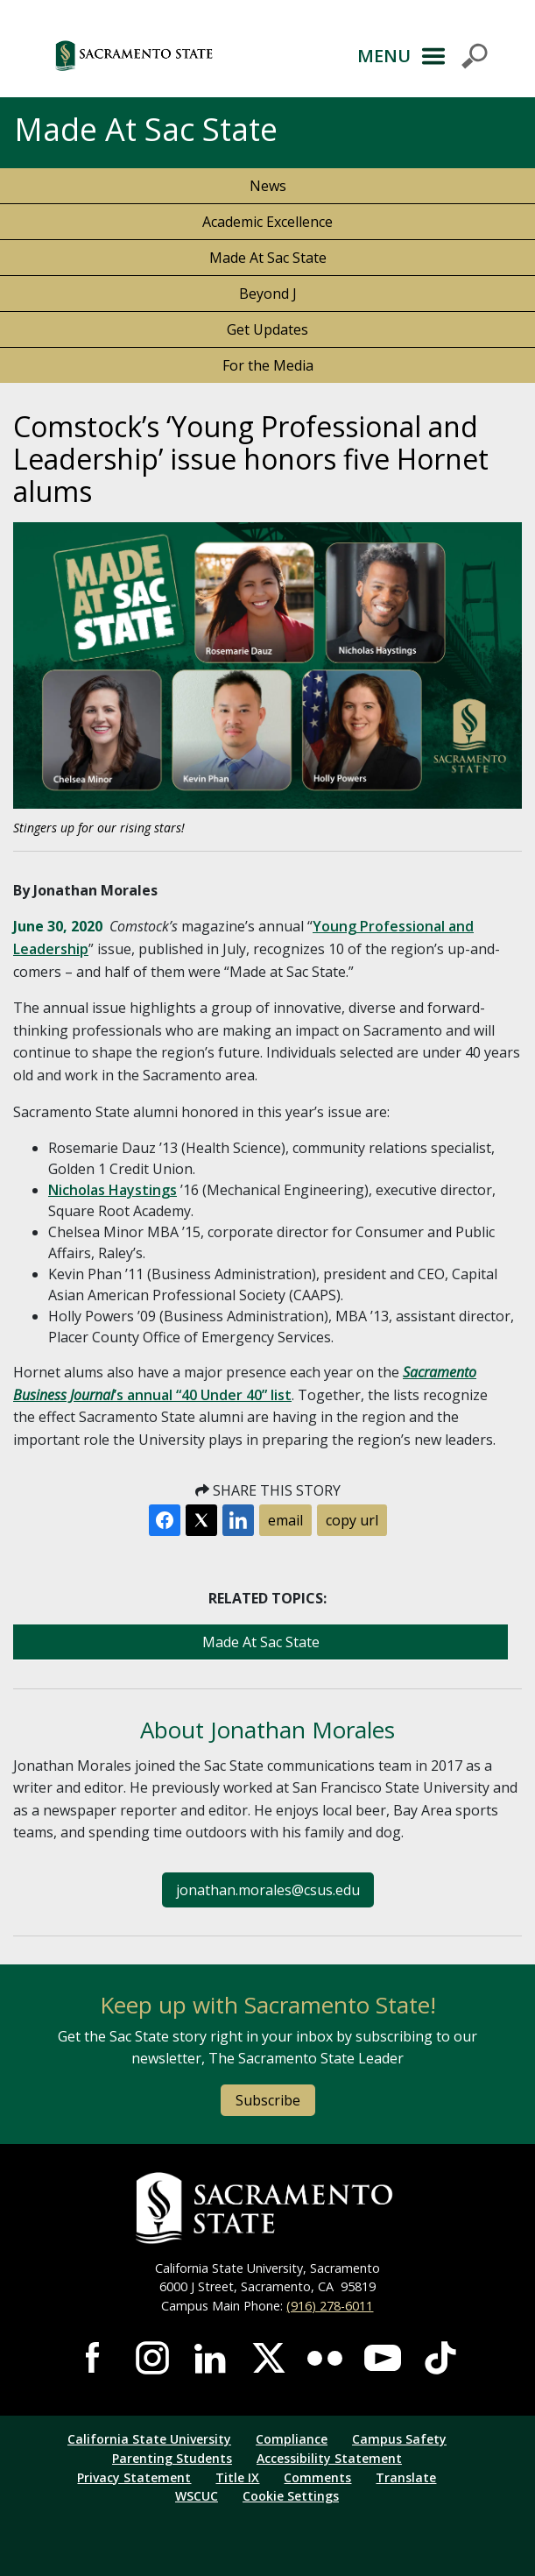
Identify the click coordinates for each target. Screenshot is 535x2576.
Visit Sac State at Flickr (325, 2358)
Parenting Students (172, 2458)
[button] (185, 55)
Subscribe (268, 2100)
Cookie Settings (291, 2496)
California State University (149, 2439)
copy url (352, 1520)
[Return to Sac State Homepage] (267, 2208)
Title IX (237, 2477)
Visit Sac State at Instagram (152, 2358)
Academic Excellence (267, 221)
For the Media (267, 365)
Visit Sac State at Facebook (94, 2358)
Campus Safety (399, 2439)
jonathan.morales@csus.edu (268, 1890)
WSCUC (196, 2496)
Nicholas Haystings (112, 1190)
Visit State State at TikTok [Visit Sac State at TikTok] (440, 2358)
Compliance (291, 2439)
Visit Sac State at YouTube (383, 2358)
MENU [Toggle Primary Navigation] (384, 55)
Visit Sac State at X (268, 2358)
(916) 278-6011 (329, 2305)
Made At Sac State (268, 257)
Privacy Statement (134, 2477)
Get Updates (267, 329)
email (285, 1520)
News (268, 185)
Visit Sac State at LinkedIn (210, 2358)
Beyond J (268, 293)
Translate (406, 2477)
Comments (317, 2477)
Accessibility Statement (329, 2458)
